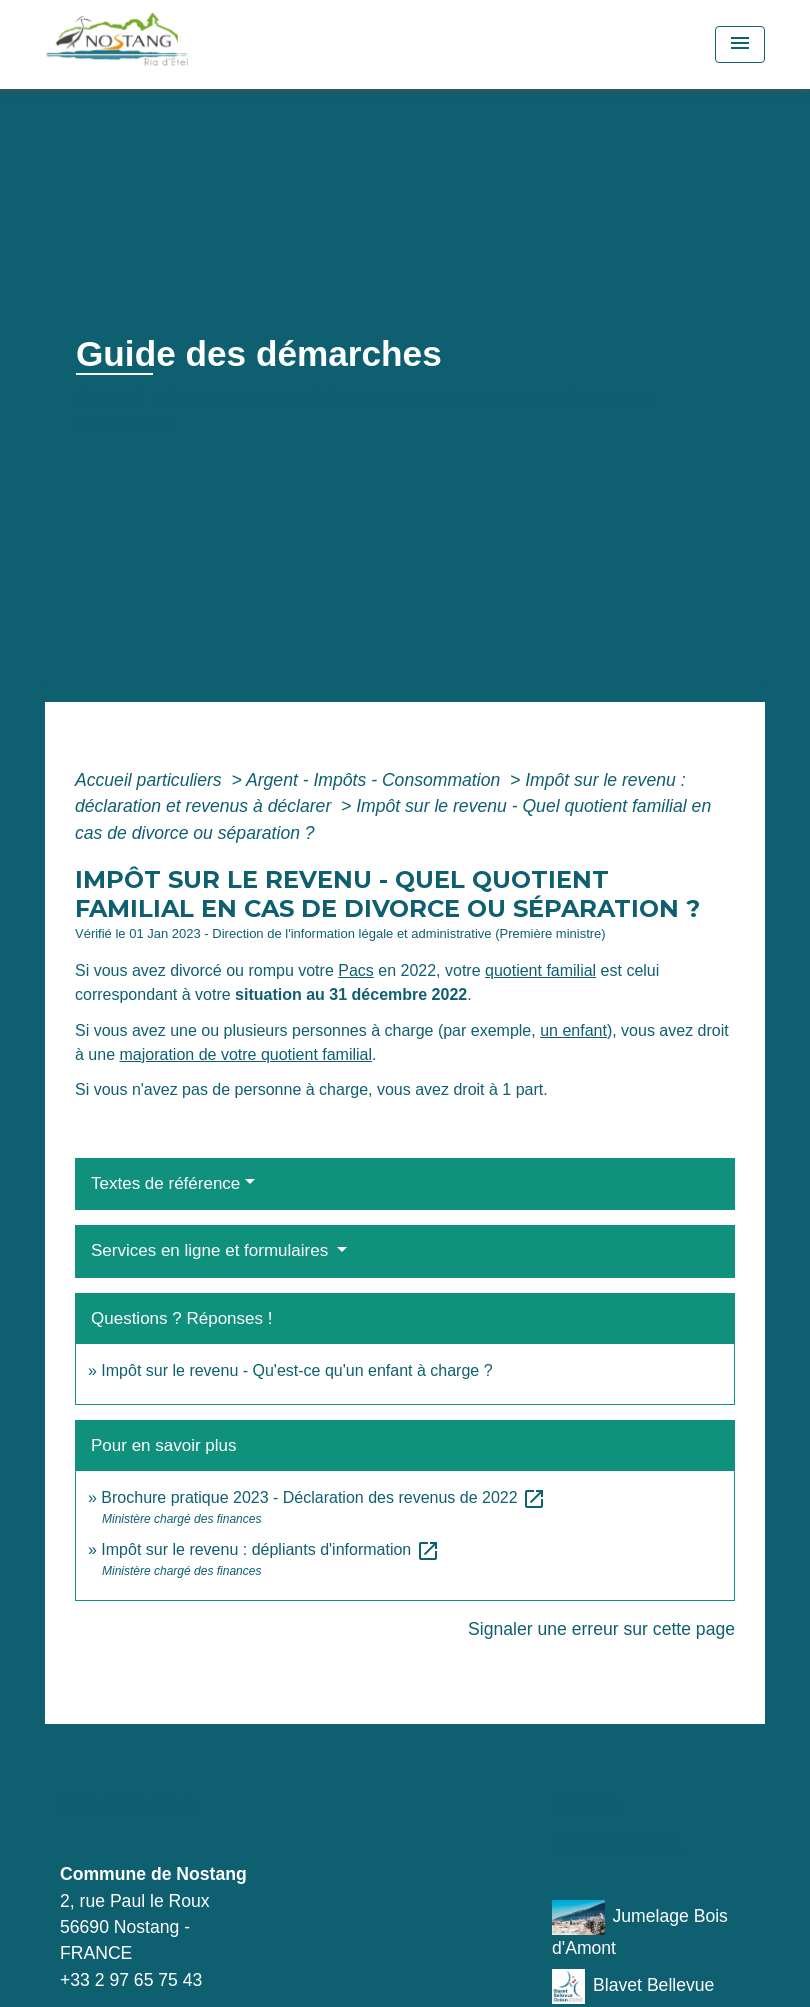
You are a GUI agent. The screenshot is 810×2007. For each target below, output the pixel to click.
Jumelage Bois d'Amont (640, 1929)
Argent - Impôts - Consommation (375, 780)
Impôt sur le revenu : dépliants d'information (270, 1549)
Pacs (356, 970)
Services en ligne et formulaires (212, 1250)
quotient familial (540, 970)
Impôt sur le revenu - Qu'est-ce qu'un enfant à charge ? (296, 1370)
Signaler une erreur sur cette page (601, 1629)
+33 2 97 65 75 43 (131, 1980)
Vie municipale (227, 398)
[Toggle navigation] (740, 44)
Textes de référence (165, 1183)
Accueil (111, 398)
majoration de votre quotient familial (245, 1054)
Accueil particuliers (151, 780)
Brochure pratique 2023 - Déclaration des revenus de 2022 (323, 1497)
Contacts (128, 1805)
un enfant (573, 1030)
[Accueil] (170, 44)
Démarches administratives (427, 398)
